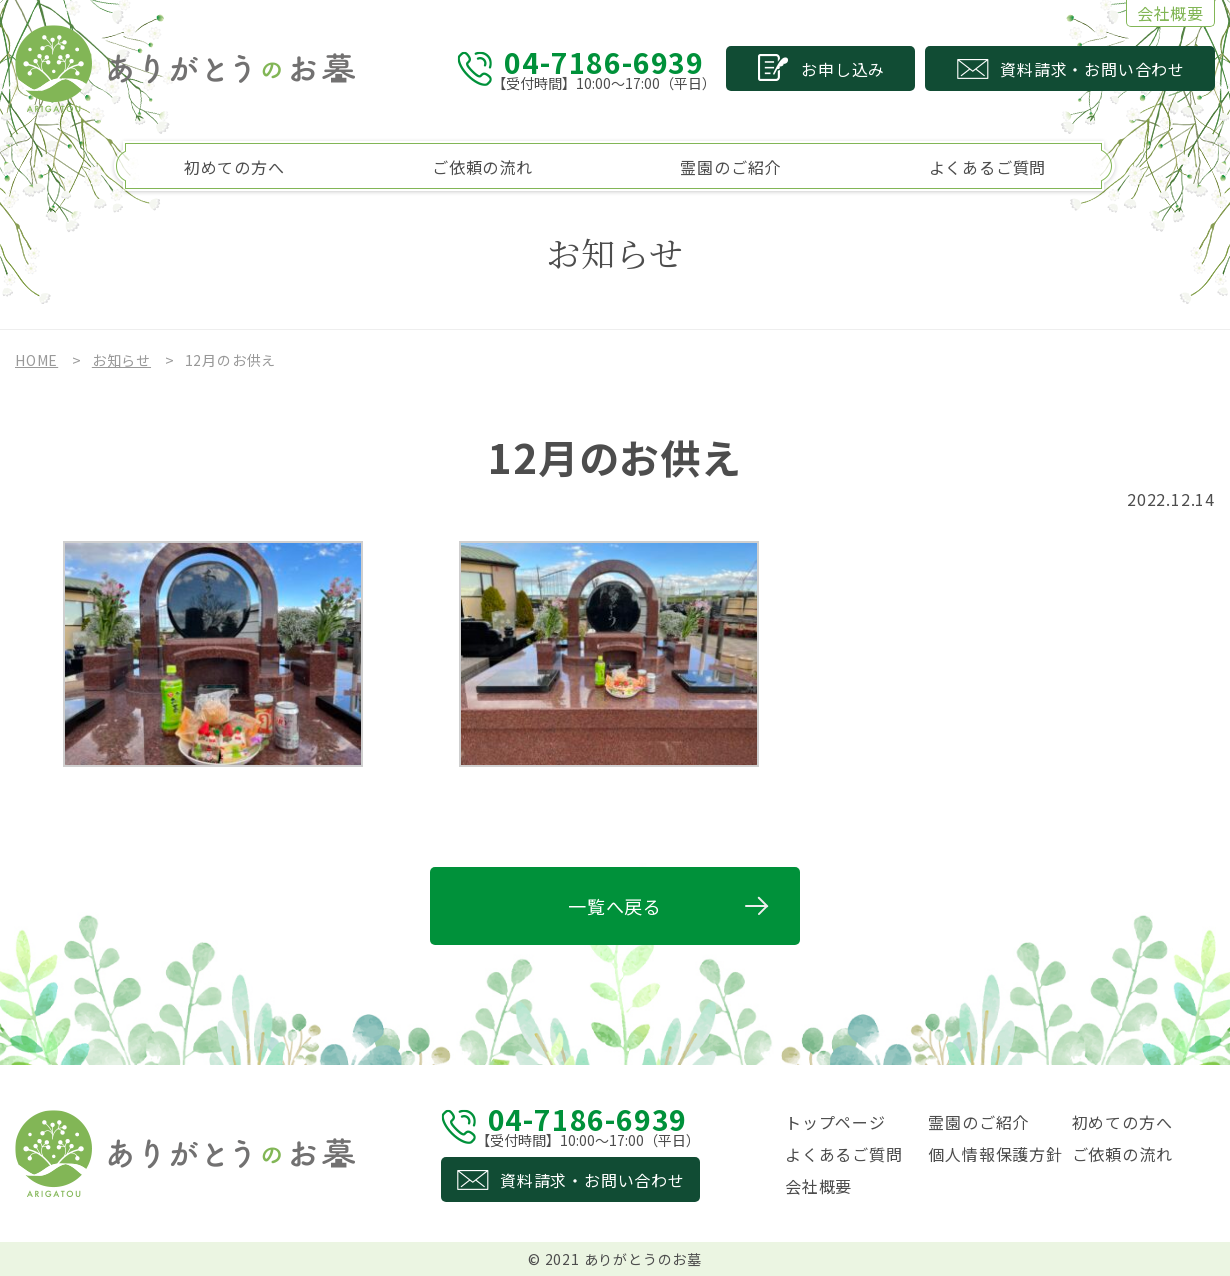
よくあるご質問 (988, 167)
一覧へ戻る (615, 906)
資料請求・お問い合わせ (592, 1180)
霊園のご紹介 (730, 167)
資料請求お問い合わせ (1092, 69)
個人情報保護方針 (995, 1154)
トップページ (835, 1122)
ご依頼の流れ (482, 167)
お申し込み (843, 69)
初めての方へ (234, 167)
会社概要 (1170, 13)
